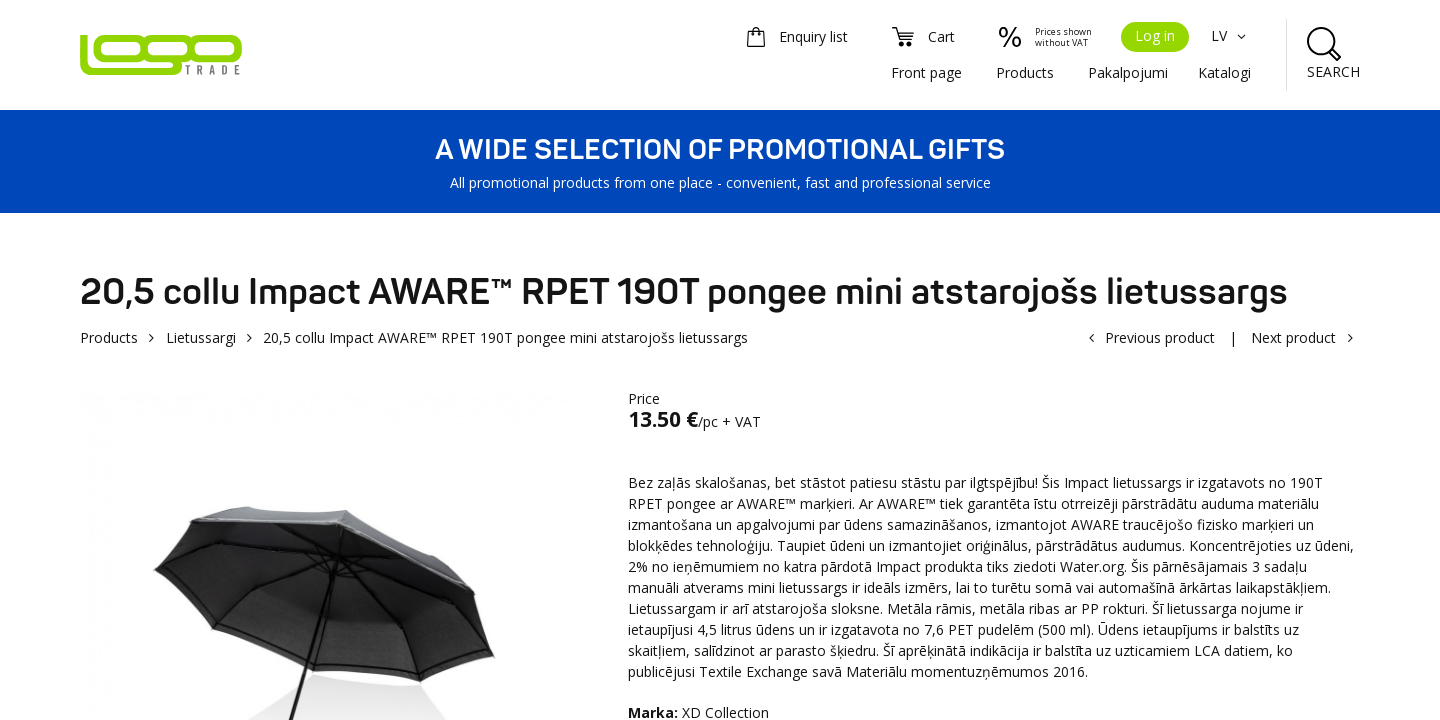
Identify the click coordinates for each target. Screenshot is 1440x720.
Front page (926, 72)
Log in (1155, 35)
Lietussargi (201, 337)
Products (1025, 72)
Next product (1293, 337)
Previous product (1160, 337)
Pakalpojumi (1128, 72)
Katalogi (1224, 72)
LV (1231, 35)
